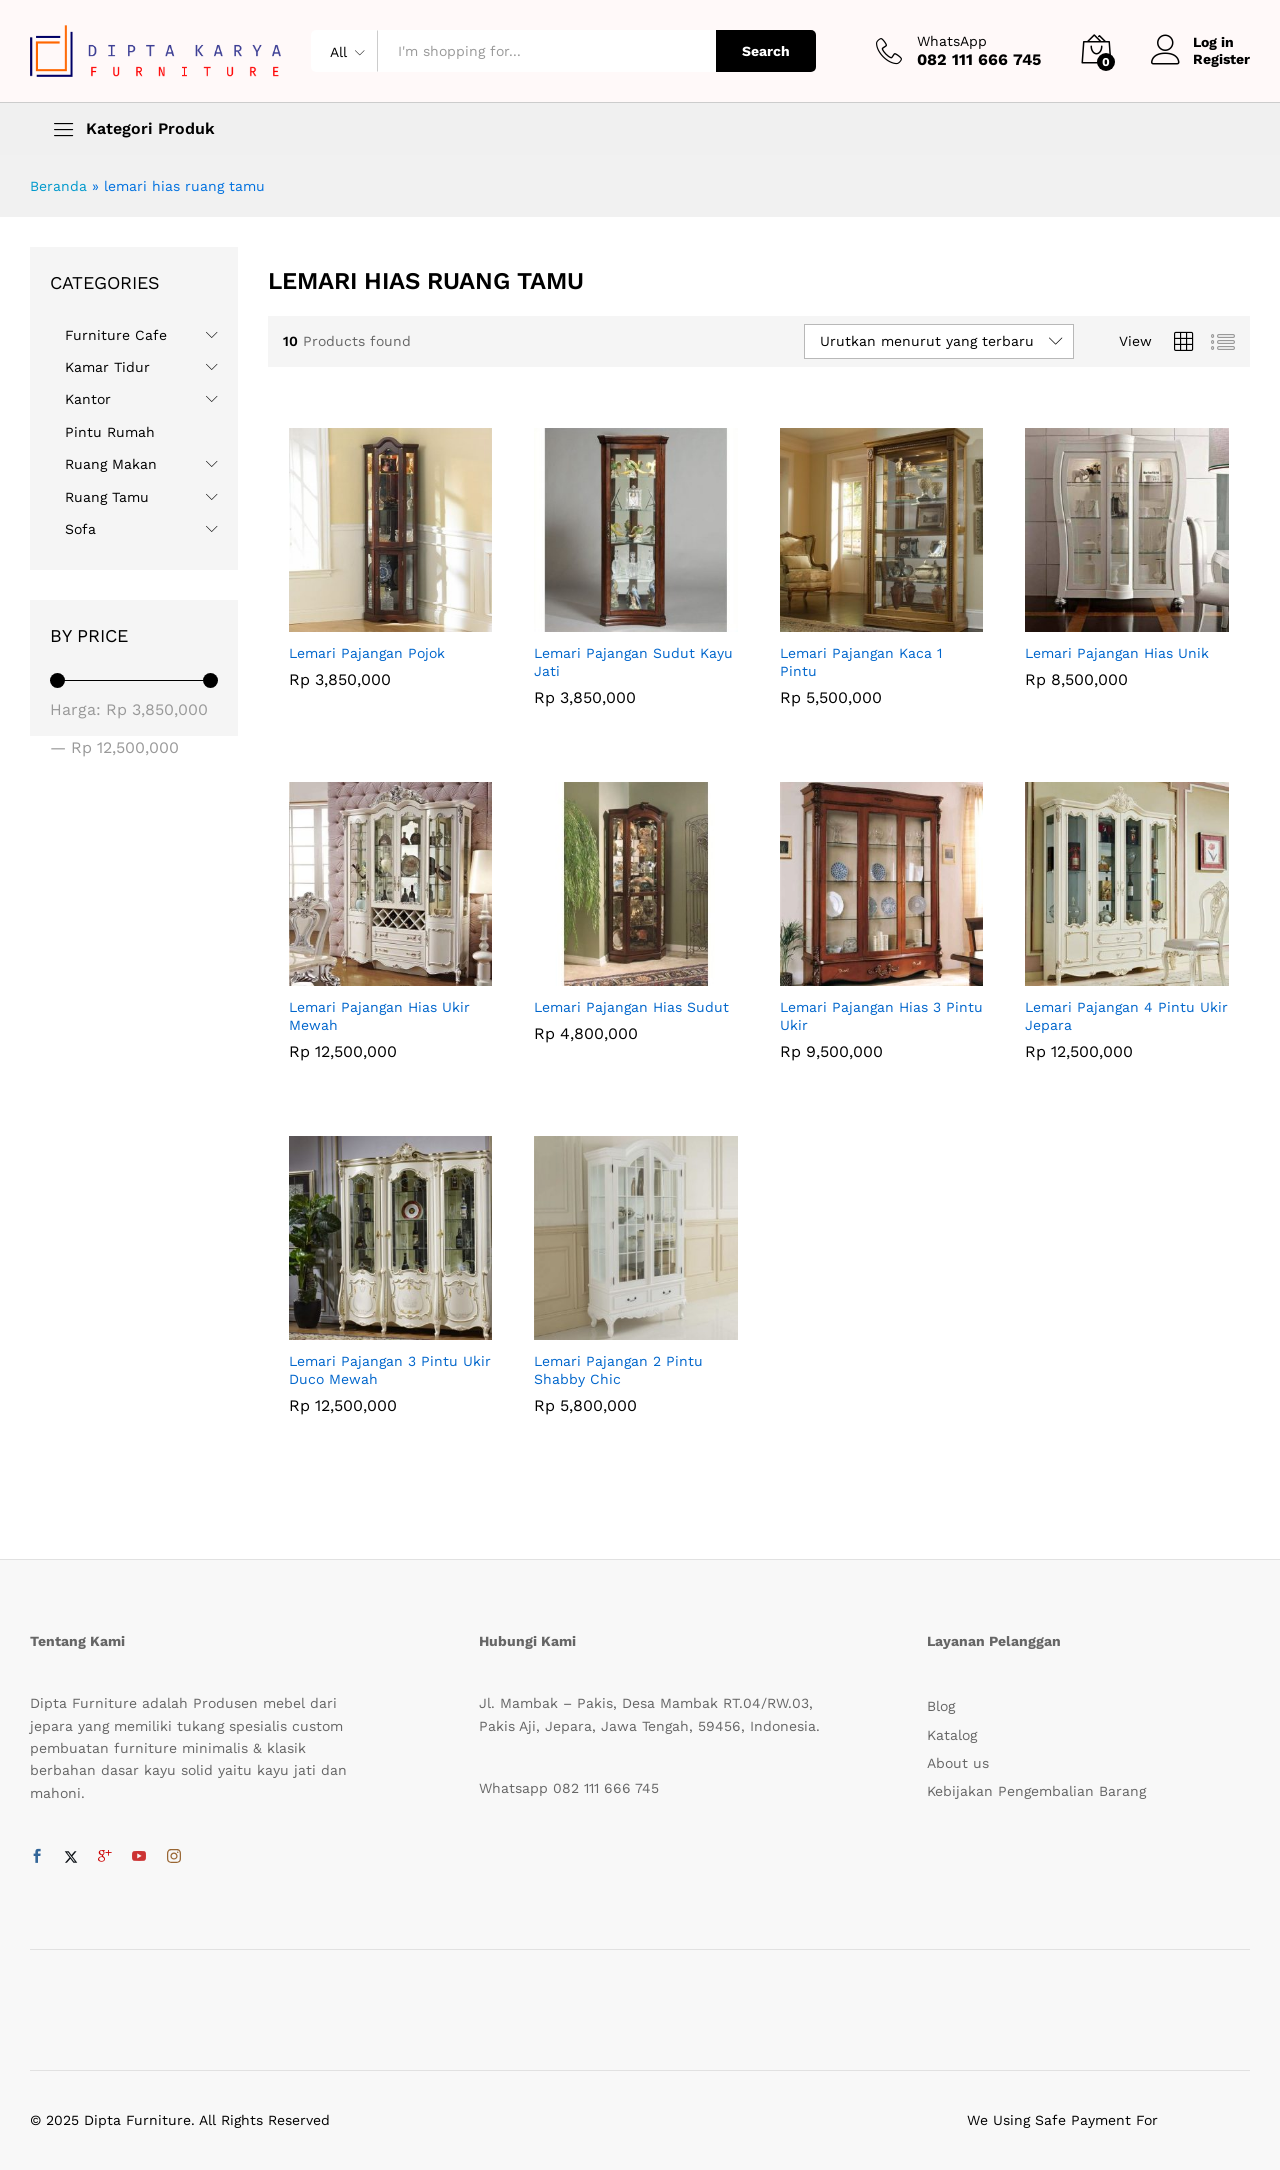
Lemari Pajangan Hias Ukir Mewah (379, 1016)
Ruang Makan (111, 464)
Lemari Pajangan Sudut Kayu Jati (633, 662)
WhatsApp (952, 41)
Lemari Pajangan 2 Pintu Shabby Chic (618, 1370)
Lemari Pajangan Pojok (367, 653)
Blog (941, 1706)
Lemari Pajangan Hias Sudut (631, 1007)
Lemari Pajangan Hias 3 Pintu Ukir (881, 1016)
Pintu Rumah (110, 432)
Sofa (80, 529)
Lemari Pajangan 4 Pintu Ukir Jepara (1126, 1016)
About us (958, 1763)
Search (766, 51)
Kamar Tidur (107, 367)
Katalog (952, 1735)
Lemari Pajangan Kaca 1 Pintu (861, 662)
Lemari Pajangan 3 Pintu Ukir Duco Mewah (390, 1370)
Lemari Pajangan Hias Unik (1117, 653)
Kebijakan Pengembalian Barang (1036, 1791)
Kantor (88, 399)
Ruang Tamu (107, 497)
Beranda (58, 186)
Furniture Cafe (116, 335)
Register (1221, 59)
